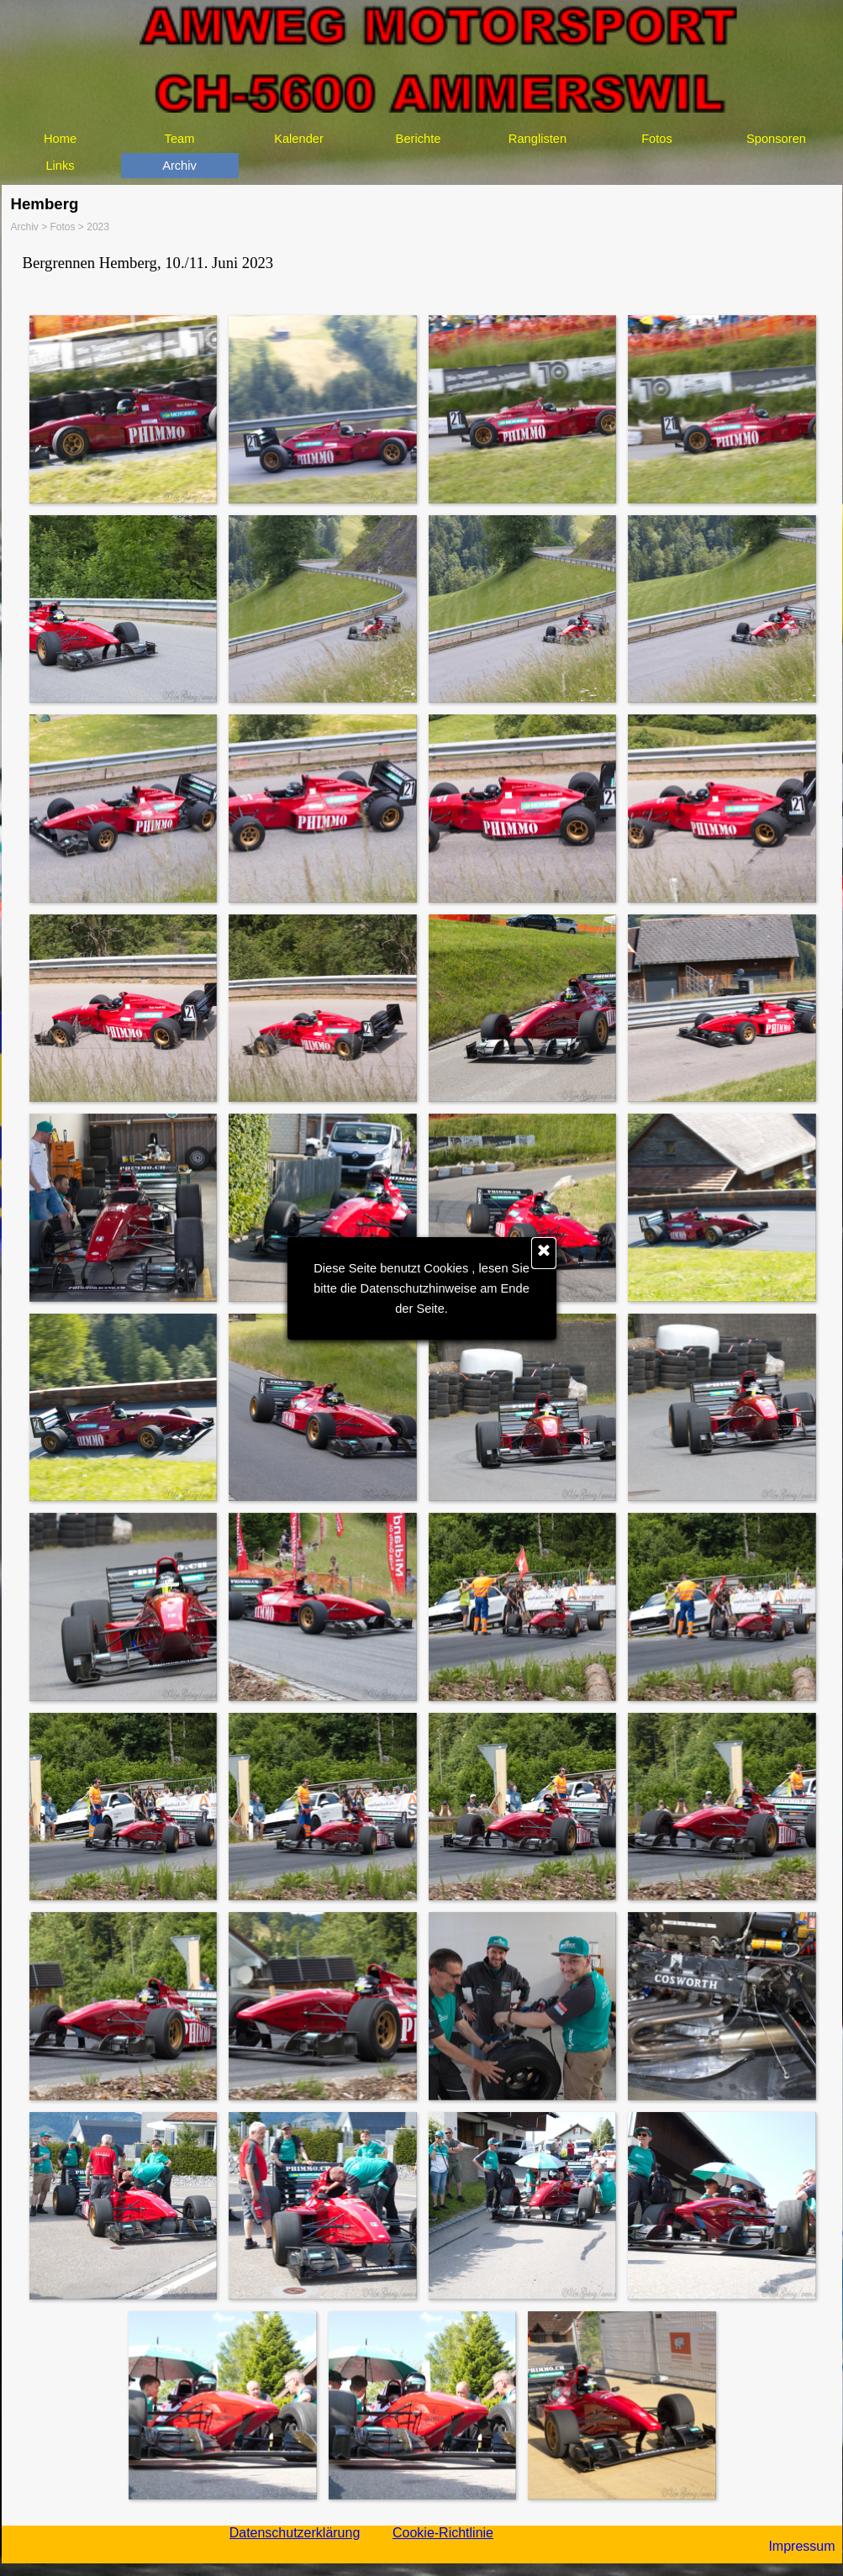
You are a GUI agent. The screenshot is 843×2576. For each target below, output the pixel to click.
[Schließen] (543, 1253)
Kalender (299, 138)
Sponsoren (776, 138)
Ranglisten (537, 138)
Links (59, 165)
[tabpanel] (422, 263)
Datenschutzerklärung (295, 2533)
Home (60, 138)
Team (180, 138)
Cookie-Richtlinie (443, 2533)
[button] (123, 408)
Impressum (801, 2546)
